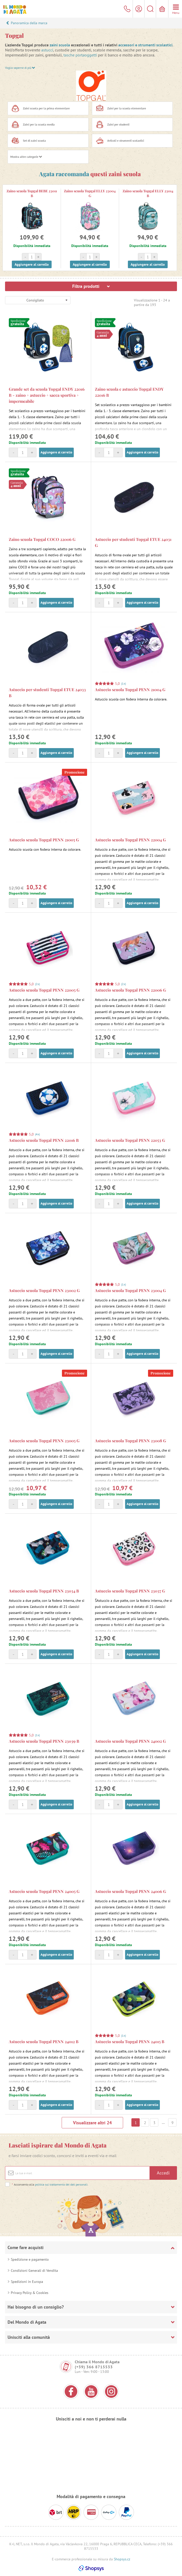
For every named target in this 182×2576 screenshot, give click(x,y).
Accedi (163, 2173)
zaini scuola (60, 44)
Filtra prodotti (91, 286)
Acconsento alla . (50, 2184)
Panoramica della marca (29, 23)
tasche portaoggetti (80, 54)
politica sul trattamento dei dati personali (61, 2184)
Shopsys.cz (122, 2559)
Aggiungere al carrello (32, 264)
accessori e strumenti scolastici (145, 44)
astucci (47, 49)
